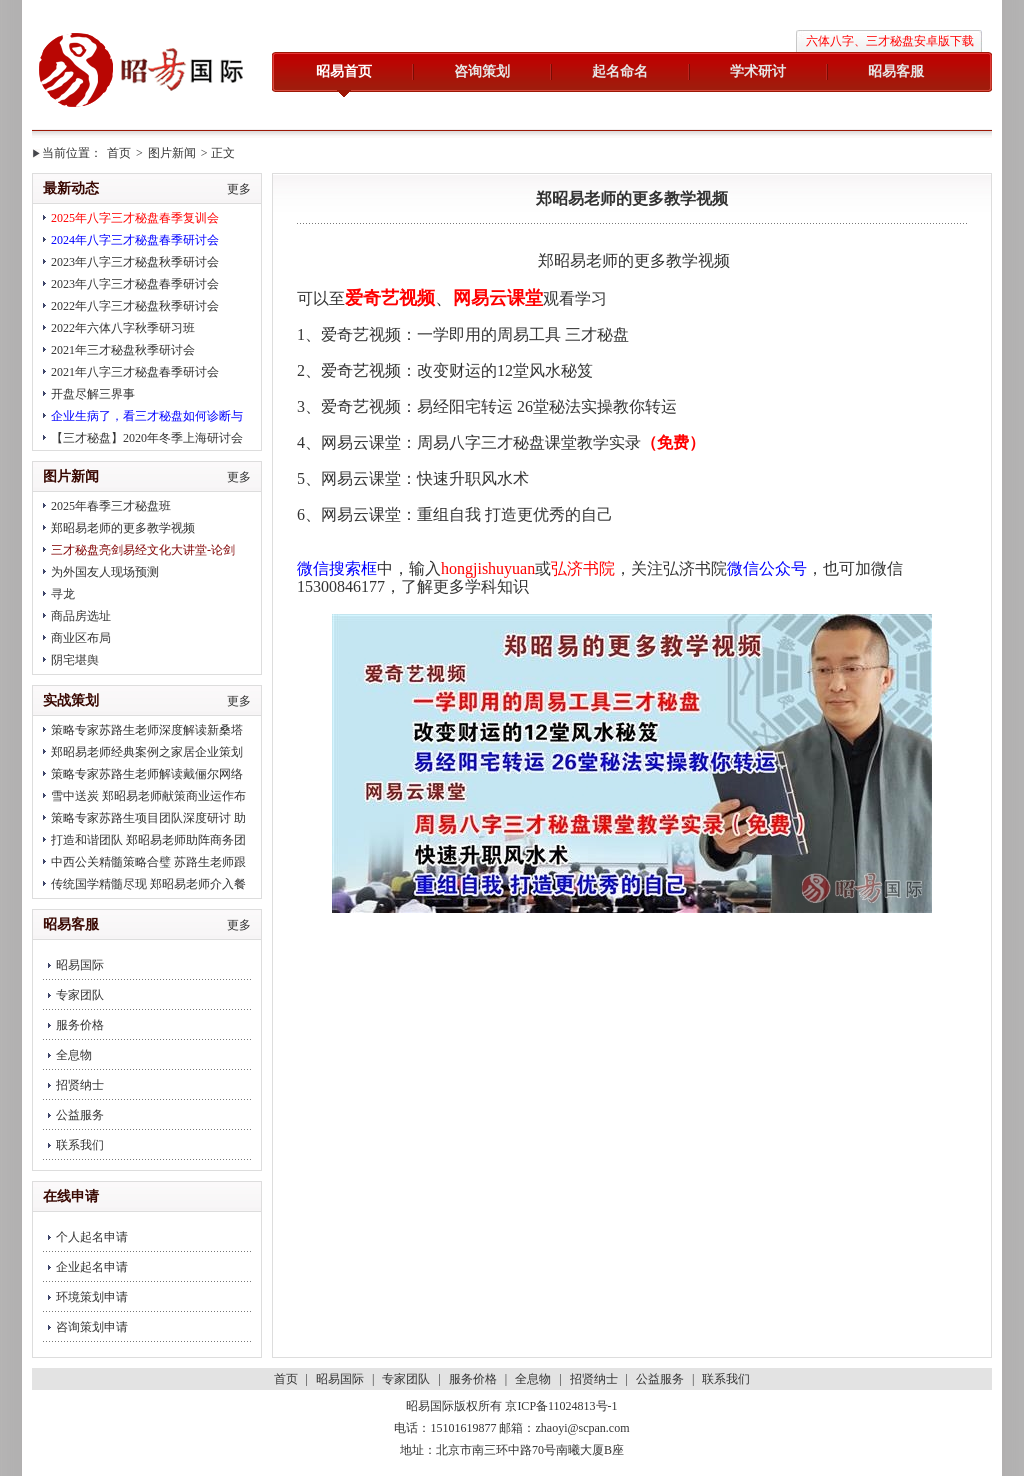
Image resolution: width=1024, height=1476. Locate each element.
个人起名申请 (92, 1237)
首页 (119, 153)
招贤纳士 (80, 1085)
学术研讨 (758, 71)
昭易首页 (344, 71)
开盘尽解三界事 (93, 394)
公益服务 (80, 1115)
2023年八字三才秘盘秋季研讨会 (135, 262)
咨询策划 (482, 71)
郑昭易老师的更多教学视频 (123, 528)
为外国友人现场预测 (105, 572)
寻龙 (63, 594)
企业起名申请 (92, 1267)
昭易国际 (142, 72)
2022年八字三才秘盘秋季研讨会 (135, 306)
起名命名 (620, 71)
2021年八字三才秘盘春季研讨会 (135, 372)
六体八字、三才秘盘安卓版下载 (890, 41)
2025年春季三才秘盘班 (111, 506)
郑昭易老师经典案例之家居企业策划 (147, 752)
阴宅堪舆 (75, 660)
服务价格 (80, 1025)
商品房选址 (81, 616)
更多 (239, 189)
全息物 (74, 1055)
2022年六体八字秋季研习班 (123, 328)
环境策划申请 (92, 1297)
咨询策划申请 (92, 1327)
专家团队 (80, 995)
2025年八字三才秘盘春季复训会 (135, 218)
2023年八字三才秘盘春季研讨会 (135, 284)
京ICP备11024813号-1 (561, 1406)
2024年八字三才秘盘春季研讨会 (135, 240)
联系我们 (80, 1145)
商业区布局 (81, 638)
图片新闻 (172, 153)
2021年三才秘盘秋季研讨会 (123, 350)
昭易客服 (896, 71)
